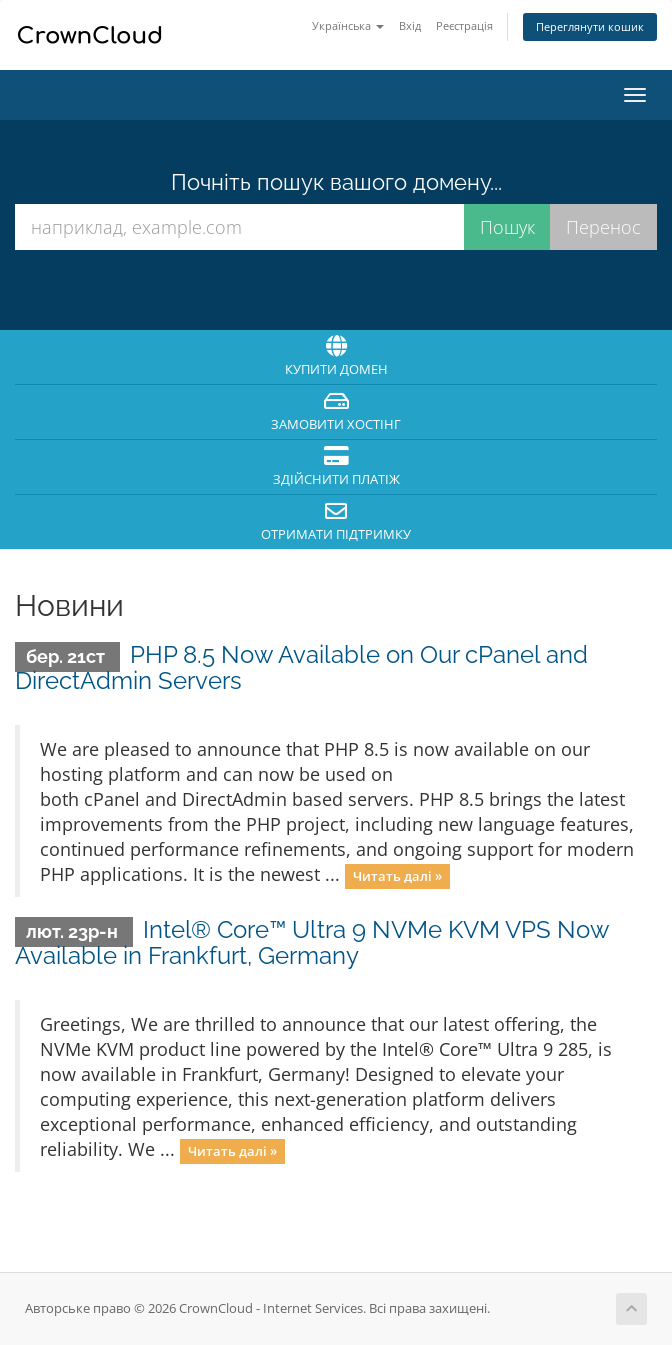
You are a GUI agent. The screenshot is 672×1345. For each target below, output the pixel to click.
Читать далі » (397, 876)
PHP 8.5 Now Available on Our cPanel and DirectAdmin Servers (301, 667)
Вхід (410, 25)
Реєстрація (464, 25)
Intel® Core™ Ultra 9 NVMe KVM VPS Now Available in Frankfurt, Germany (312, 942)
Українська (348, 25)
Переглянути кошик (590, 26)
